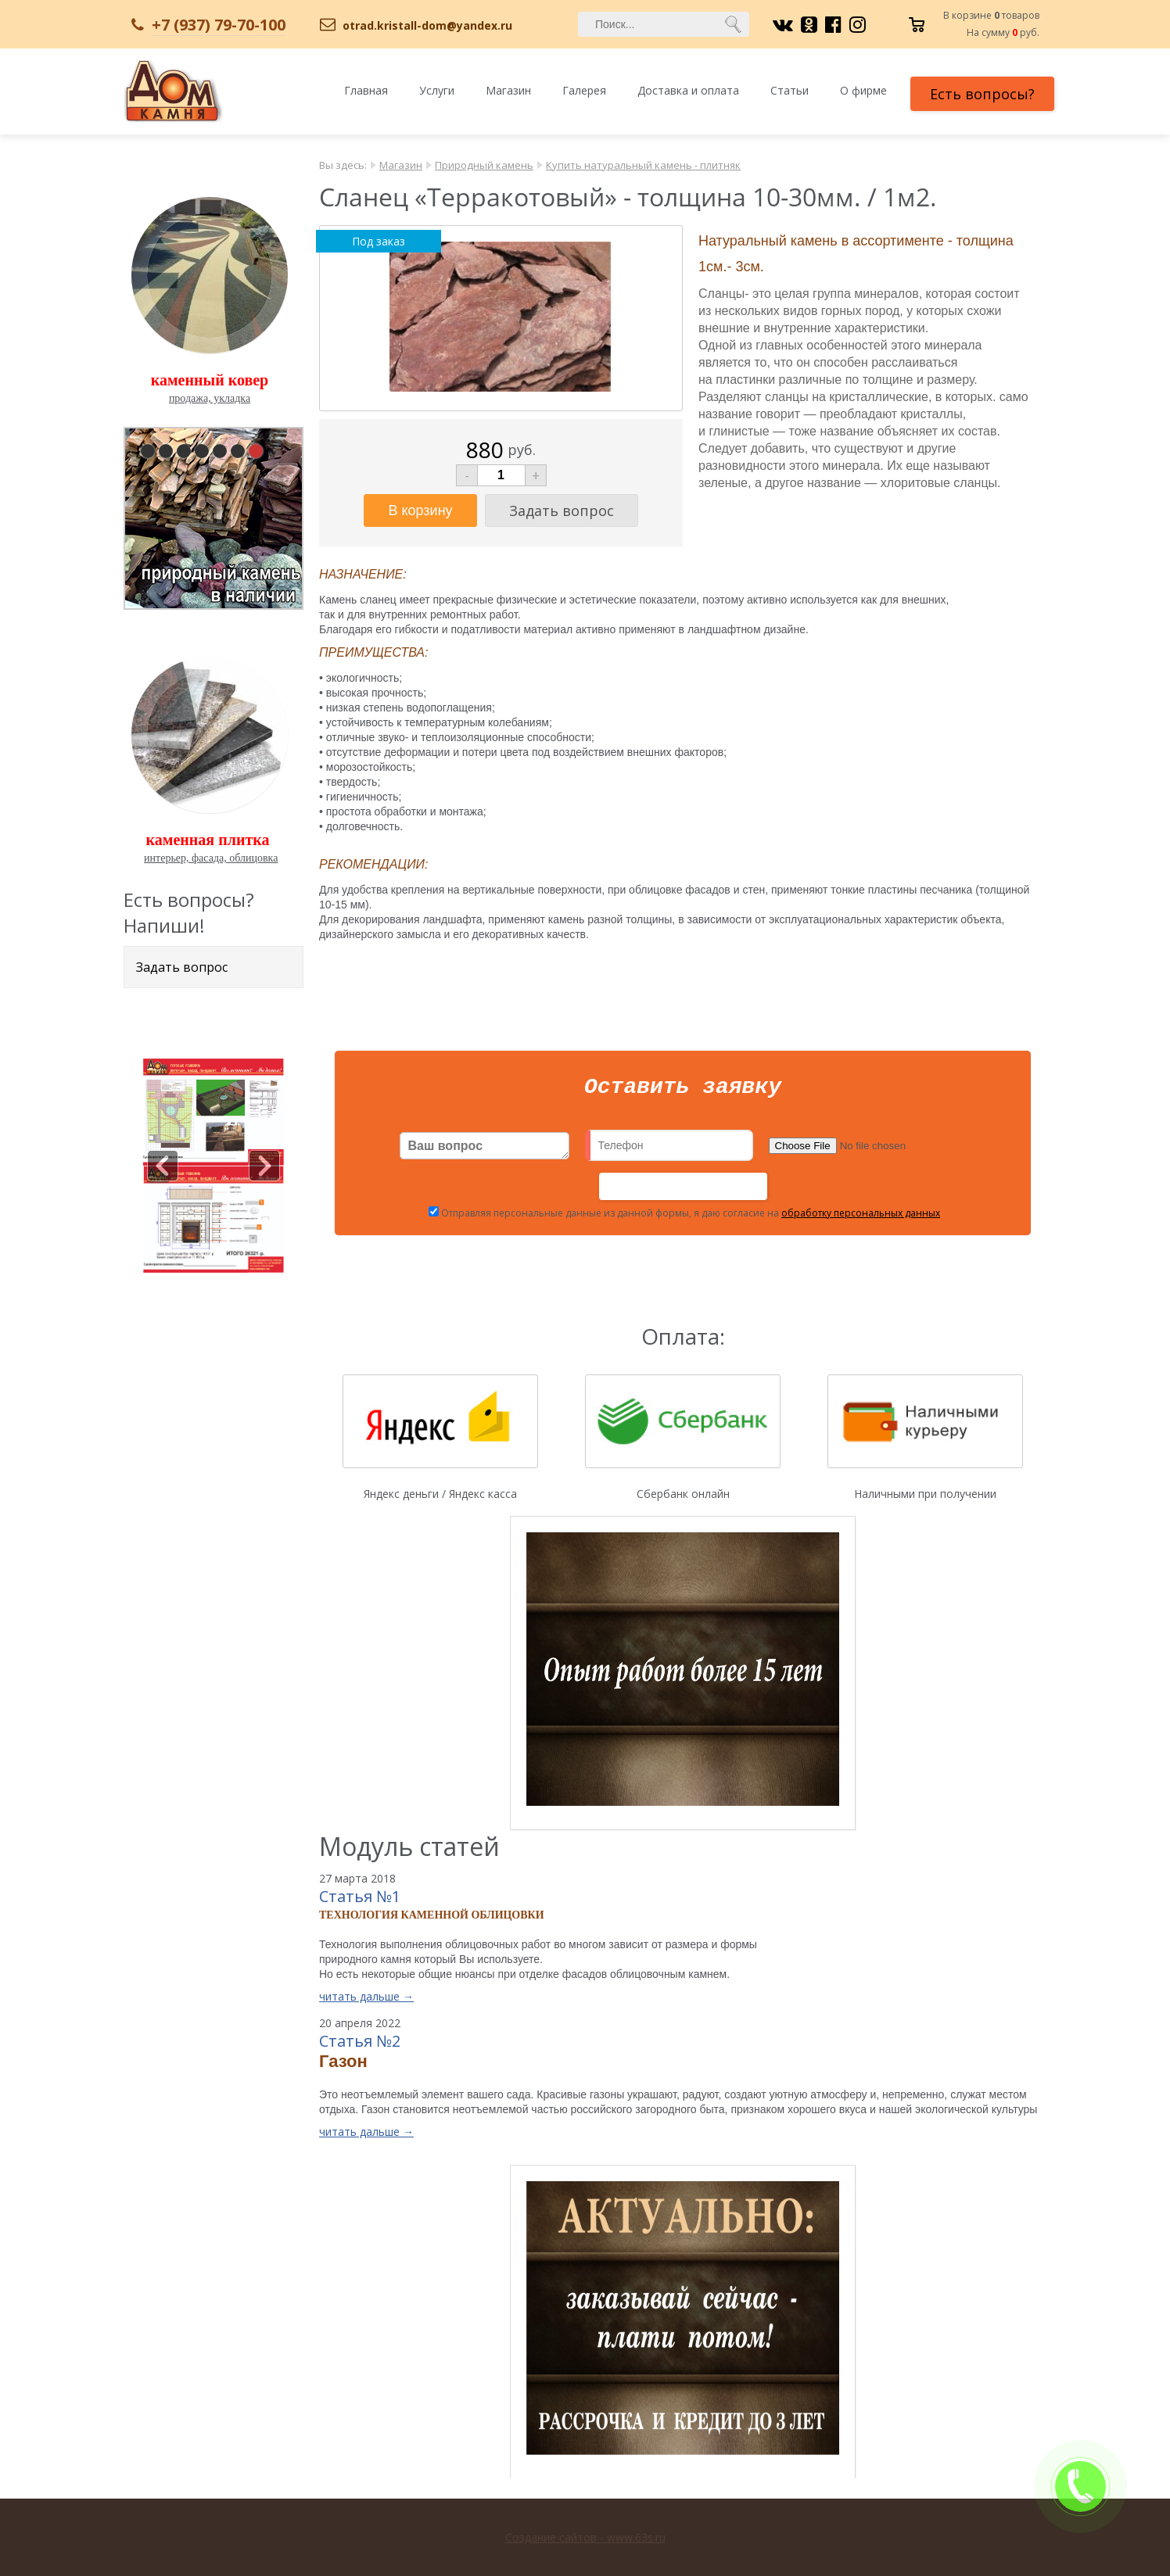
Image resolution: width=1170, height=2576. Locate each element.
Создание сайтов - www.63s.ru (585, 2537)
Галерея (584, 90)
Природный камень (484, 165)
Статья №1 (359, 1900)
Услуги (436, 90)
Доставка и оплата (688, 90)
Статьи (789, 90)
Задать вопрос (182, 967)
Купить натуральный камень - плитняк (643, 165)
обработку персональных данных (860, 1217)
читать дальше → (366, 2001)
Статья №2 (359, 2045)
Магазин (508, 90)
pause (215, 515)
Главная (366, 90)
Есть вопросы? (982, 93)
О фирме (863, 90)
